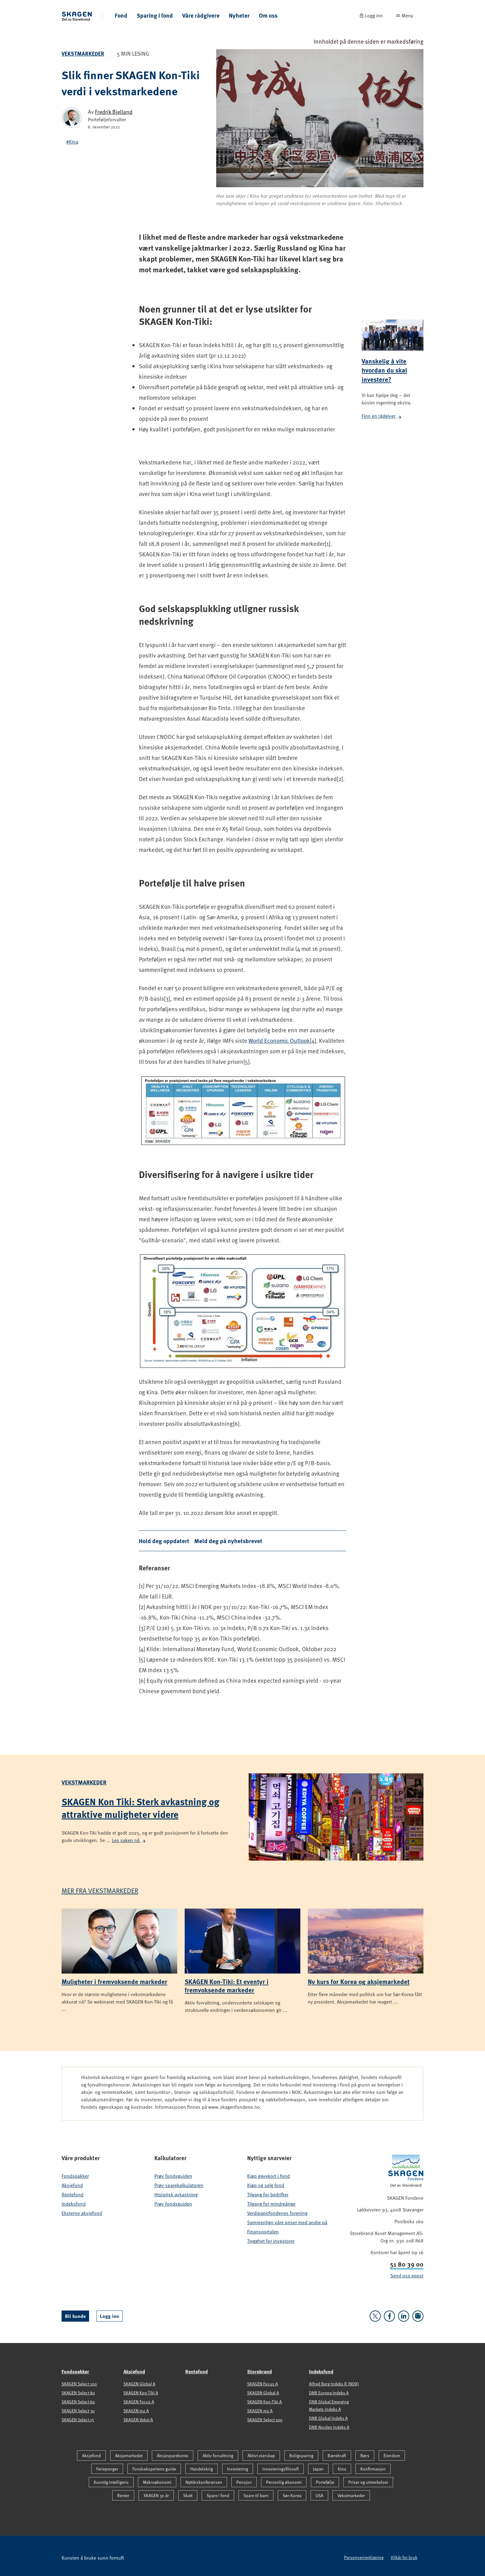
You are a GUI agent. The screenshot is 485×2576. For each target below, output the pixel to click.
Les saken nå (129, 1840)
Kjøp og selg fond (265, 2185)
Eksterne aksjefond (82, 2213)
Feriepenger (107, 2469)
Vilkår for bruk (404, 2557)
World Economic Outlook (279, 1040)
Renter (123, 2495)
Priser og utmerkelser (368, 2482)
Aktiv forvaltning (218, 2455)
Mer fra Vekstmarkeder (100, 1890)
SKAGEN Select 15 (78, 2419)
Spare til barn (255, 2495)
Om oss (268, 15)
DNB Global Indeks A (328, 2418)
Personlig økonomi (284, 2482)
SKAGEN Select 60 (78, 2401)
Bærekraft (337, 2455)
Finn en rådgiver (382, 416)
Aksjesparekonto (172, 2455)
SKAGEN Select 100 (79, 2383)
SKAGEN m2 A (136, 2410)
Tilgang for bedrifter (267, 2194)
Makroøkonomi (157, 2482)
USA (319, 2495)
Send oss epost (406, 2275)
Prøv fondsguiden (173, 2176)
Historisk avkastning (176, 2194)
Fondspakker (75, 2176)
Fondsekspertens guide (154, 2469)
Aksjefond (72, 2185)
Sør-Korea (292, 2495)
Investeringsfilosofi (280, 2469)
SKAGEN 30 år (156, 2495)
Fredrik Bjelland (113, 111)
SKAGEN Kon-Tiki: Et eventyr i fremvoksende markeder (226, 1985)
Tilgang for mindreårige (271, 2203)
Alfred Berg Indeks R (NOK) (334, 2383)
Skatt (187, 2495)
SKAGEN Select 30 (78, 2410)
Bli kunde (75, 2315)
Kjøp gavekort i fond (268, 2176)
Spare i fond (218, 2495)
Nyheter (239, 15)
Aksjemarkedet (129, 2455)
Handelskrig (201, 2469)
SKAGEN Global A (139, 2383)
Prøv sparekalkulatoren (178, 2185)
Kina (342, 2469)
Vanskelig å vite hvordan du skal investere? (384, 370)
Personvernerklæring (364, 2557)
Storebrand (259, 2371)
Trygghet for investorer (270, 2241)
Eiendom (392, 2455)
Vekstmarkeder (83, 54)
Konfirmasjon (373, 2469)
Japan (318, 2469)
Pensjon (244, 2482)
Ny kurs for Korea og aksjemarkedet (359, 1981)
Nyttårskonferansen (204, 2482)
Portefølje (325, 2482)
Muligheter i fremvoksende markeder (114, 1981)
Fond (121, 15)
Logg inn (109, 2315)
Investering (237, 2469)
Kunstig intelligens (111, 2482)
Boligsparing (301, 2455)
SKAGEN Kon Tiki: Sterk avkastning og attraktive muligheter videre (140, 1807)
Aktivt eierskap (261, 2455)
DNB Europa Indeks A (329, 2392)
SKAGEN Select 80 (78, 2392)
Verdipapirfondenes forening (277, 2213)
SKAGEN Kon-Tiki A (140, 2392)
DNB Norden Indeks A (329, 2427)
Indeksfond (74, 2203)
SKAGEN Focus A (138, 2401)
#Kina (72, 141)
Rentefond (73, 2194)
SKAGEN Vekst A (138, 2419)
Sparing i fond (155, 15)
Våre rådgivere (201, 15)
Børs (364, 2455)
